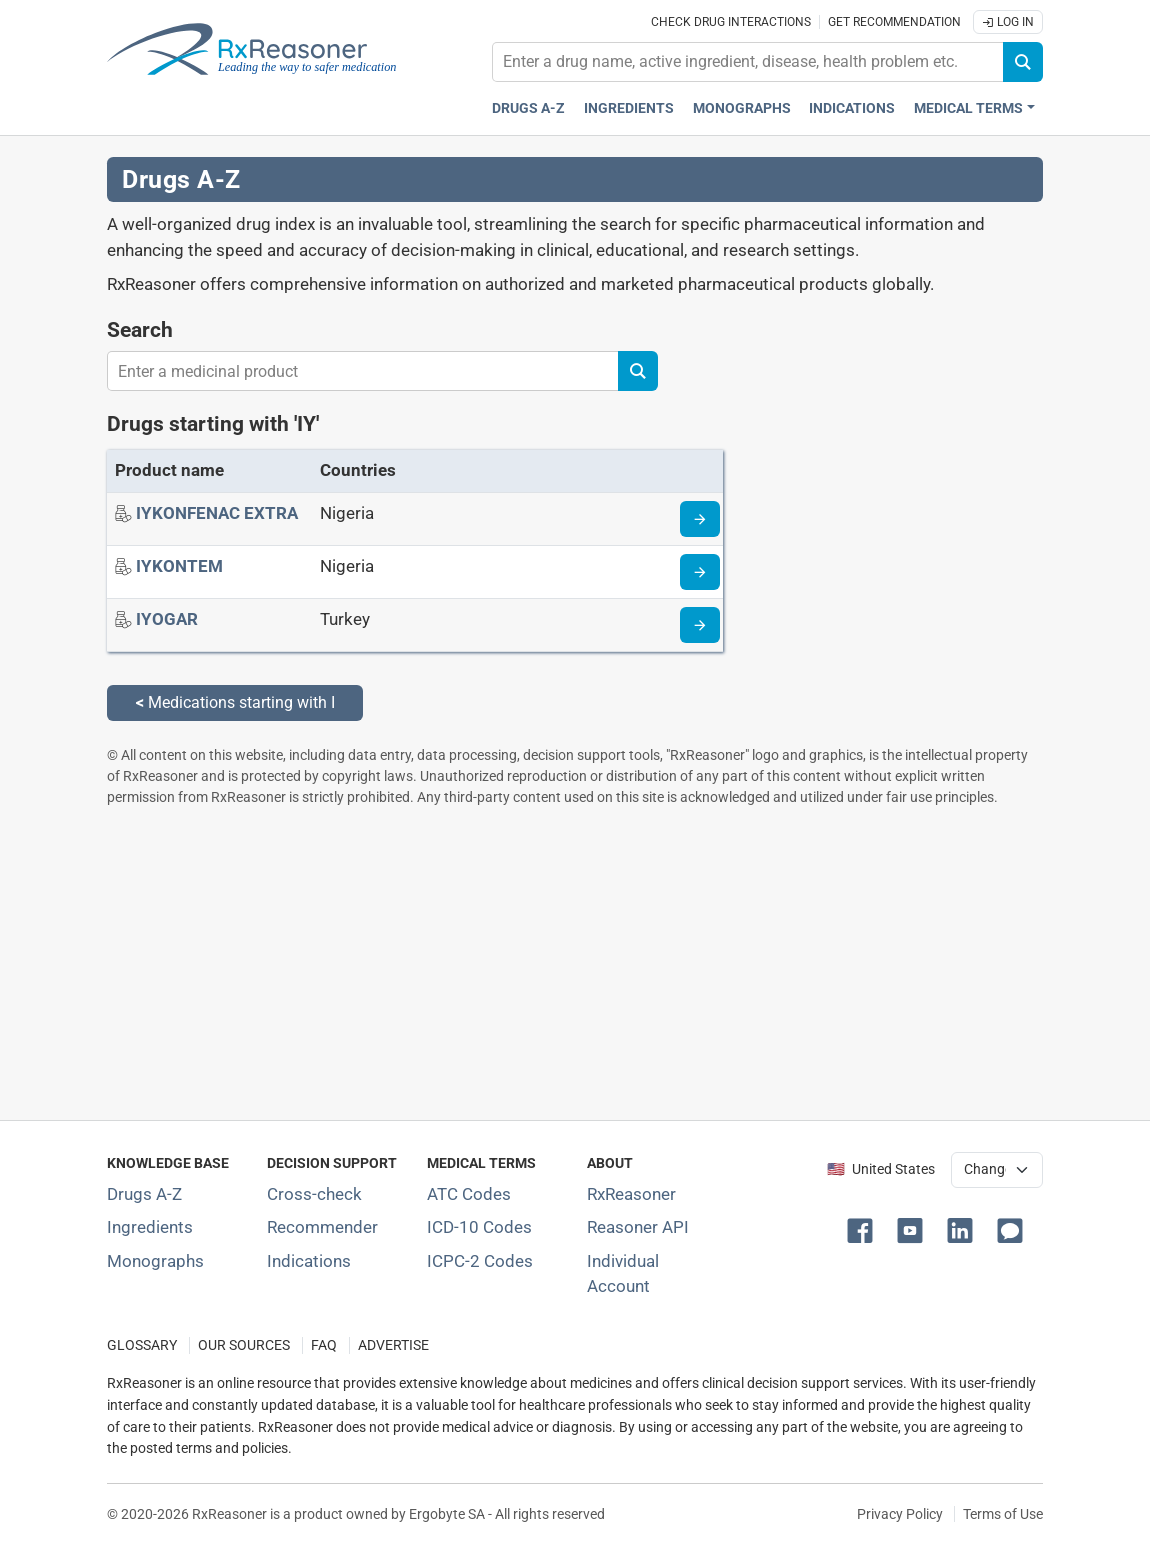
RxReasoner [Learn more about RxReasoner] (631, 1194)
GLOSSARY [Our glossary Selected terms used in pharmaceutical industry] (142, 1345)
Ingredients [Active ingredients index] (629, 108)
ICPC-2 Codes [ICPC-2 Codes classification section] (480, 1261)
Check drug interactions (731, 22)
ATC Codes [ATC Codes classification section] (469, 1194)
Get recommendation (894, 22)
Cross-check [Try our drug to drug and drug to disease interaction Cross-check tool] (314, 1194)
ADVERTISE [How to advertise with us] (393, 1345)
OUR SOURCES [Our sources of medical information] (244, 1345)
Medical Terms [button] (968, 108)
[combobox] (748, 62)
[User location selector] (997, 1170)
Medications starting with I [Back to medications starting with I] (235, 702)
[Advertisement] (575, 963)
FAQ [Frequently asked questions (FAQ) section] (324, 1345)
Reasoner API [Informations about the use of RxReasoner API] (638, 1227)
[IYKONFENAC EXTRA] (217, 513)
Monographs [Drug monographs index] (742, 108)
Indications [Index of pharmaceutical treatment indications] (309, 1261)
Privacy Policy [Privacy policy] (900, 1514)
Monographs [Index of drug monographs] (155, 1261)
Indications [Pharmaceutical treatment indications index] (852, 108)
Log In (1008, 22)
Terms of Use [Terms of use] (1003, 1514)
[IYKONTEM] (179, 566)
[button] (864, 1229)
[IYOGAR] (167, 619)
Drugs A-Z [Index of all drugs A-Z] (144, 1194)
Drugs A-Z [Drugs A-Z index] (528, 108)
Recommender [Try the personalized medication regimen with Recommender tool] (322, 1227)
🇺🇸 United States (881, 1169)
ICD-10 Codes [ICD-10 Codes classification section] (479, 1227)
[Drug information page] (700, 519)
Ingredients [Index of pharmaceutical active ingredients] (150, 1227)
